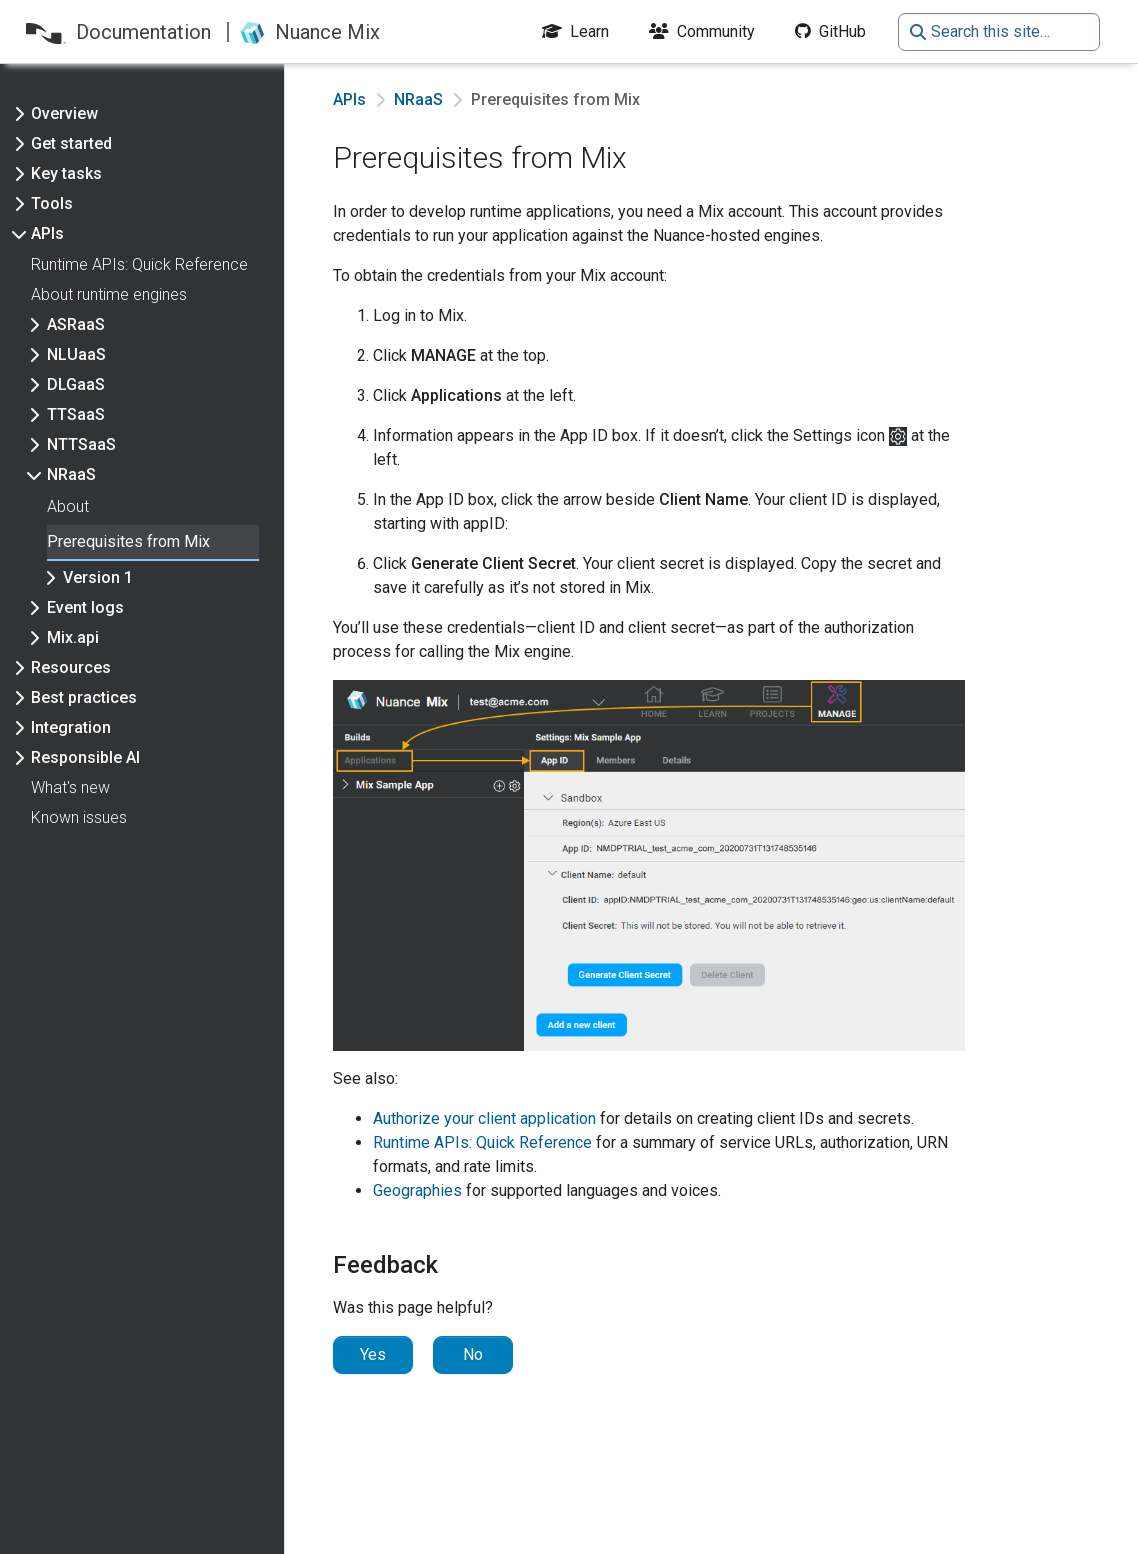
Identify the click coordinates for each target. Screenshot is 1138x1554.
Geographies (417, 1190)
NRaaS (418, 99)
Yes (373, 1354)
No (473, 1354)
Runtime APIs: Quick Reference (482, 1142)
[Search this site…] (999, 32)
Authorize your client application (484, 1118)
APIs (349, 99)
